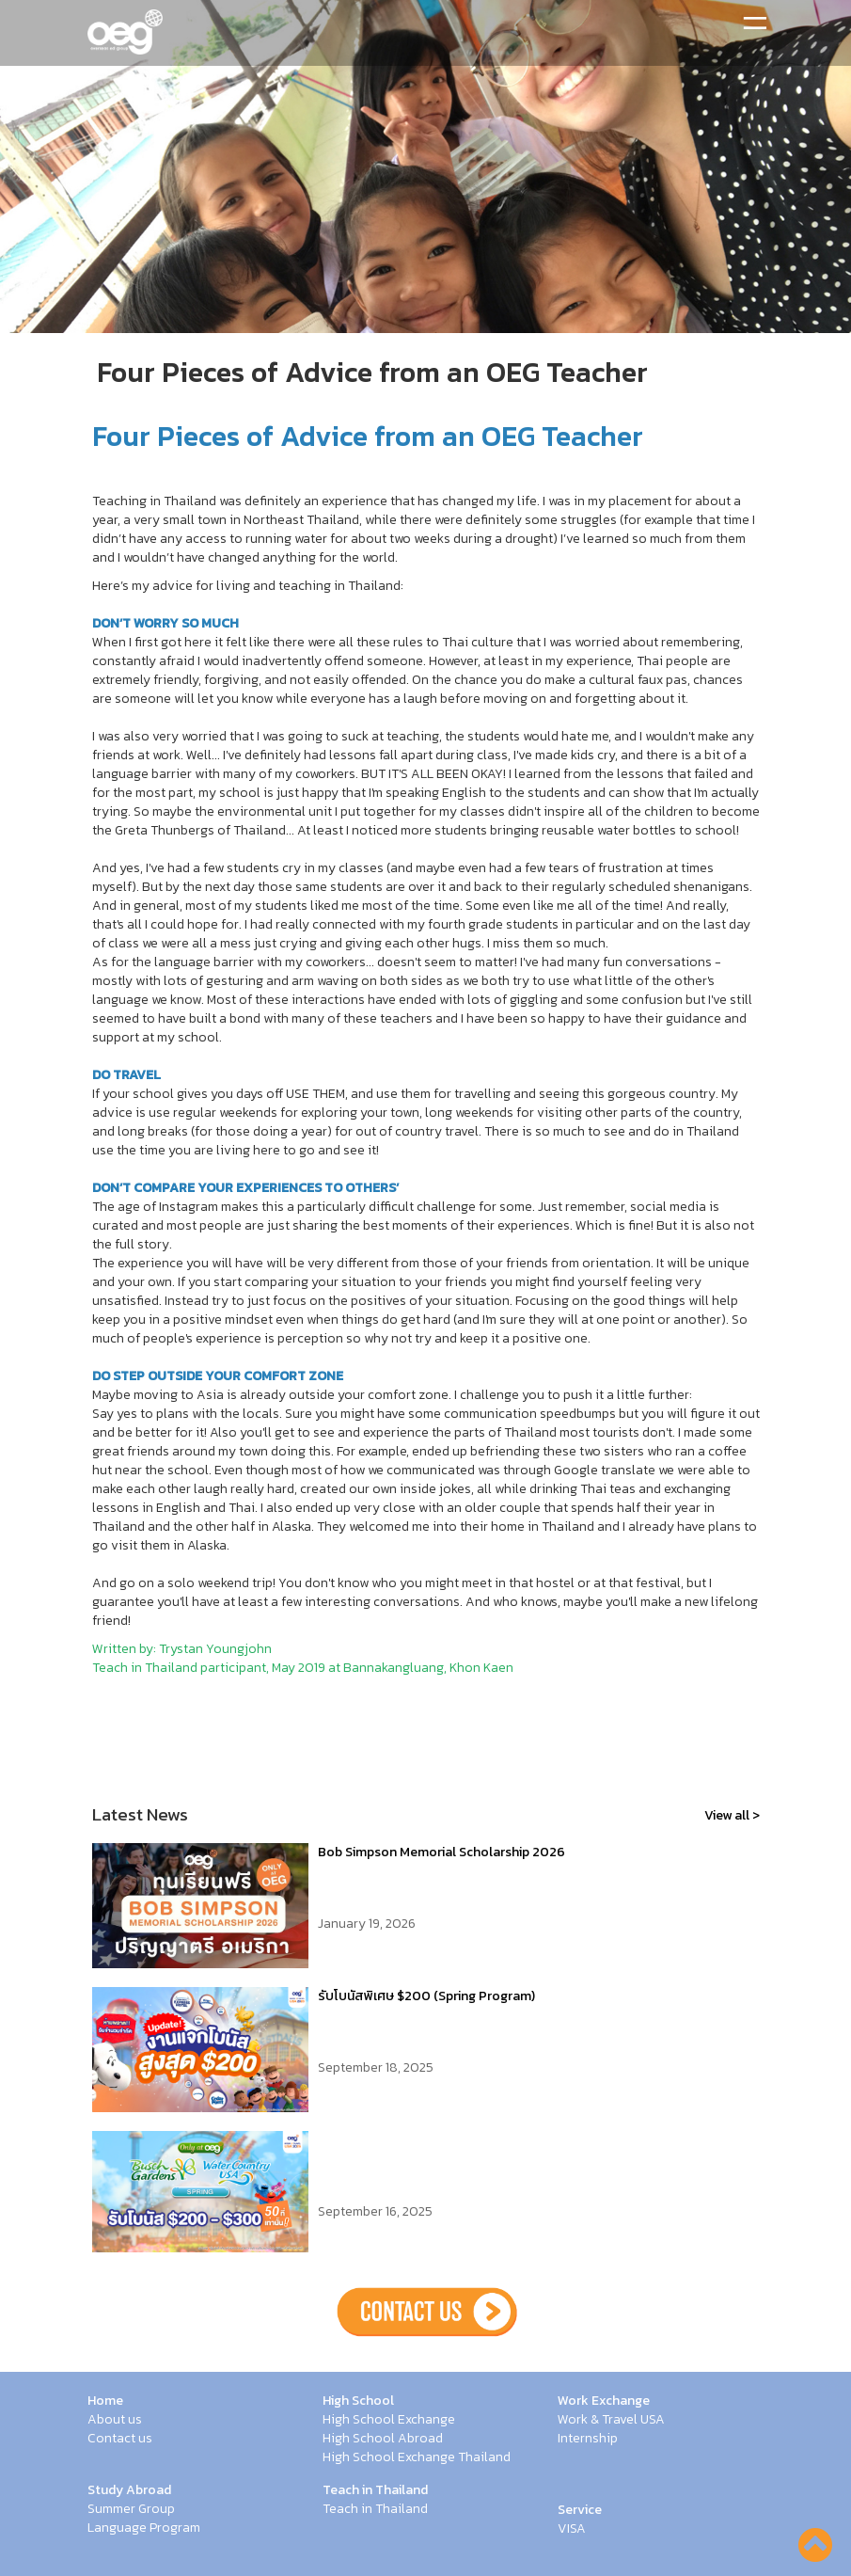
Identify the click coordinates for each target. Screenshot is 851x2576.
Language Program (143, 2528)
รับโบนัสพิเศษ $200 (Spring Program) (426, 1996)
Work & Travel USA (611, 2419)
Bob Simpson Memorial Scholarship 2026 (441, 1852)
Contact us (119, 2438)
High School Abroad (383, 2438)
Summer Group (131, 2509)
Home (105, 2401)
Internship (588, 2438)
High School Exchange (389, 2419)
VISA (572, 2529)
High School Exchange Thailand (417, 2457)
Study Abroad (129, 2490)
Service (580, 2510)
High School (358, 2401)
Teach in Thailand (375, 2490)
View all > (732, 1815)
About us (114, 2419)
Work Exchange (604, 2401)
